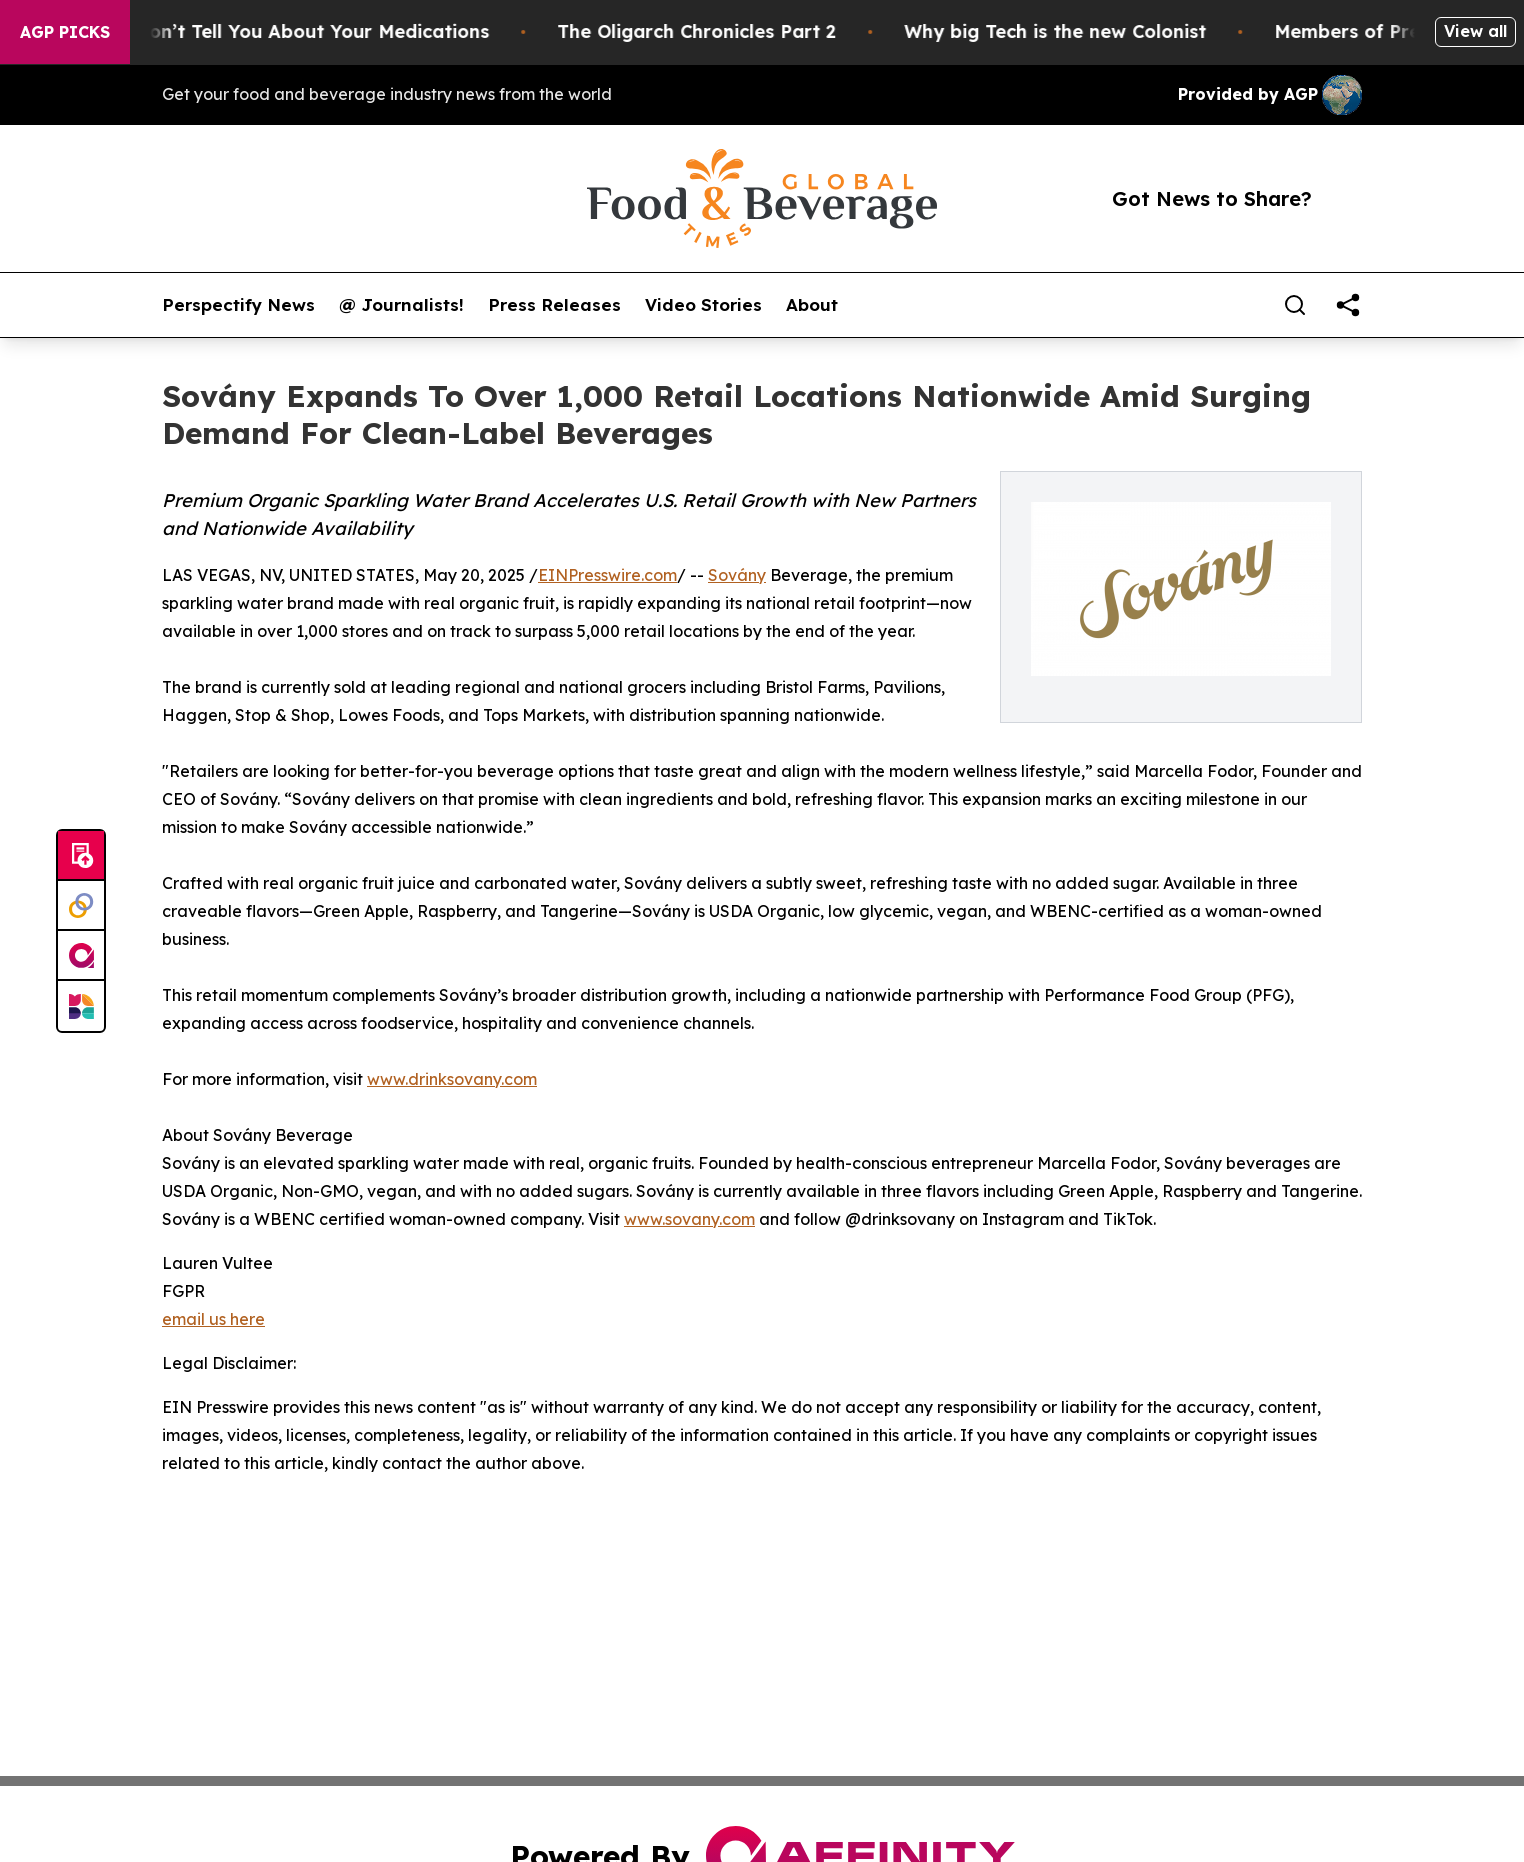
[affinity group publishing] (81, 956)
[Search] (1295, 305)
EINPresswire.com (607, 575)
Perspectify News (238, 305)
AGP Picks (65, 32)
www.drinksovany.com (452, 1079)
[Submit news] (81, 856)
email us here (213, 1319)
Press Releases (554, 305)
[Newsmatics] (81, 1006)
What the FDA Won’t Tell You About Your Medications (256, 31)
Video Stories (703, 305)
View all (1475, 31)
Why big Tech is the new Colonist (1069, 31)
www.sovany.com (689, 1219)
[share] (1348, 305)
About (812, 305)
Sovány (737, 575)
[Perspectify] (81, 906)
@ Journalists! (401, 305)
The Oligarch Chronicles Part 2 (710, 31)
